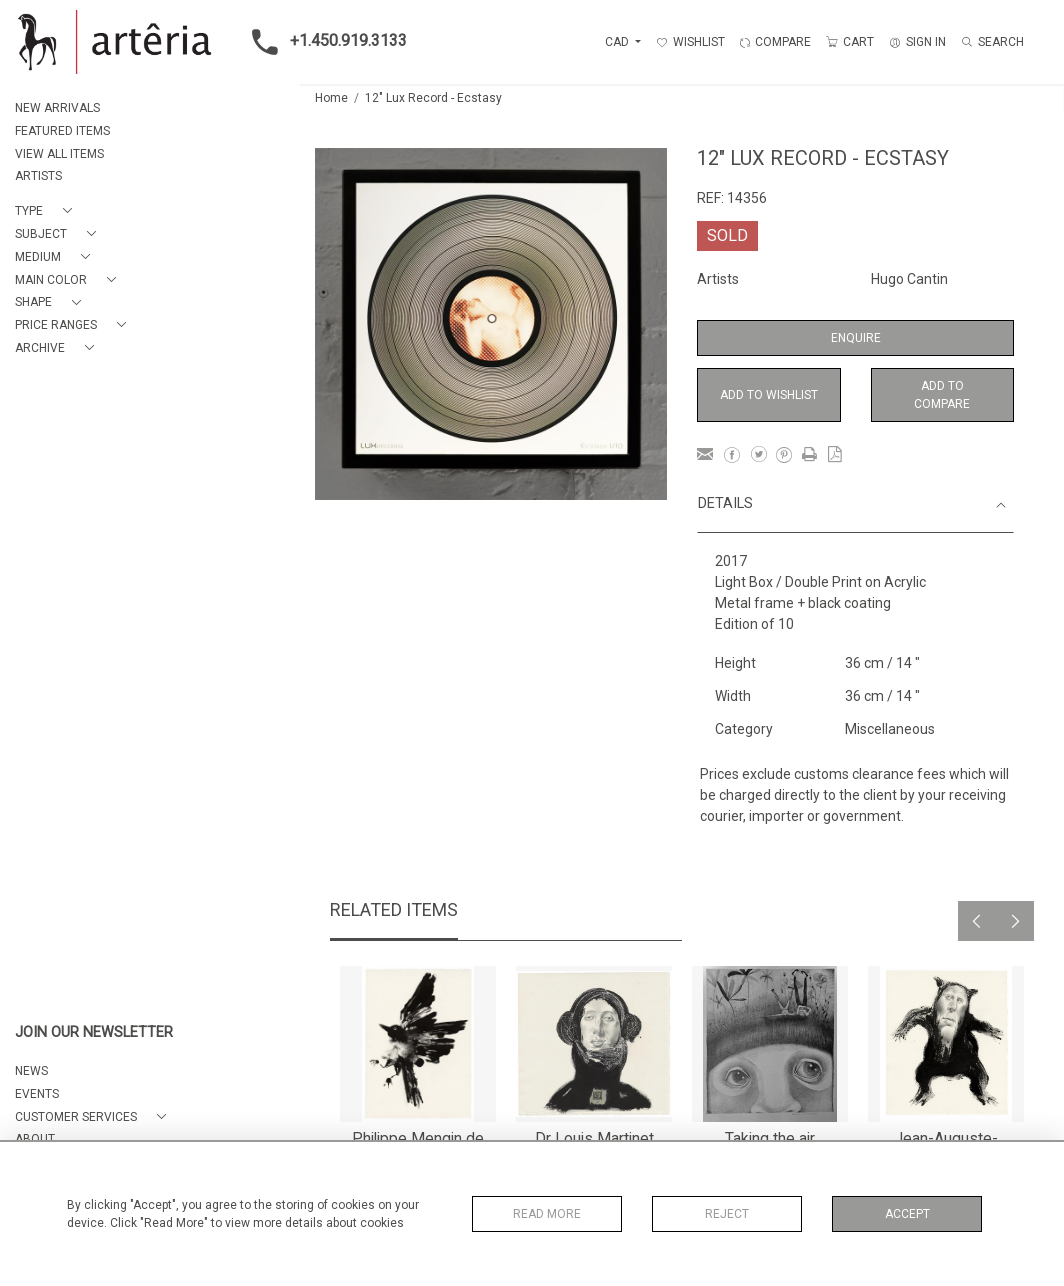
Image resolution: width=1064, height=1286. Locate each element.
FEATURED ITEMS (62, 131)
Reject (727, 1214)
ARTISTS (38, 176)
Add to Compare (942, 395)
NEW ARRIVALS (57, 108)
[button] (47, 211)
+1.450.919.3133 (323, 42)
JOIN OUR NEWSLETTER (94, 1032)
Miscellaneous (890, 729)
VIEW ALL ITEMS (59, 154)
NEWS (31, 1071)
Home (331, 98)
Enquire (856, 338)
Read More (547, 1214)
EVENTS (37, 1094)
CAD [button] (618, 42)
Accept (907, 1214)
